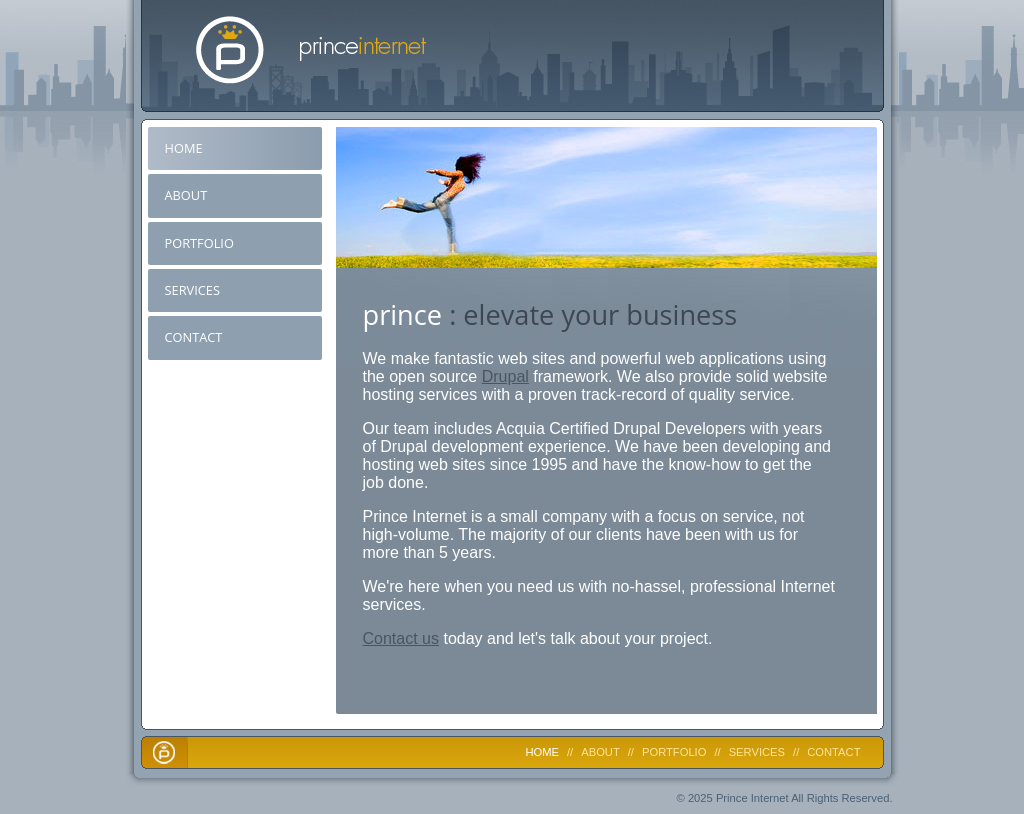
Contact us (401, 638)
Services (192, 290)
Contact (194, 337)
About (186, 195)
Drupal (505, 376)
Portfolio (199, 243)
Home (184, 148)
